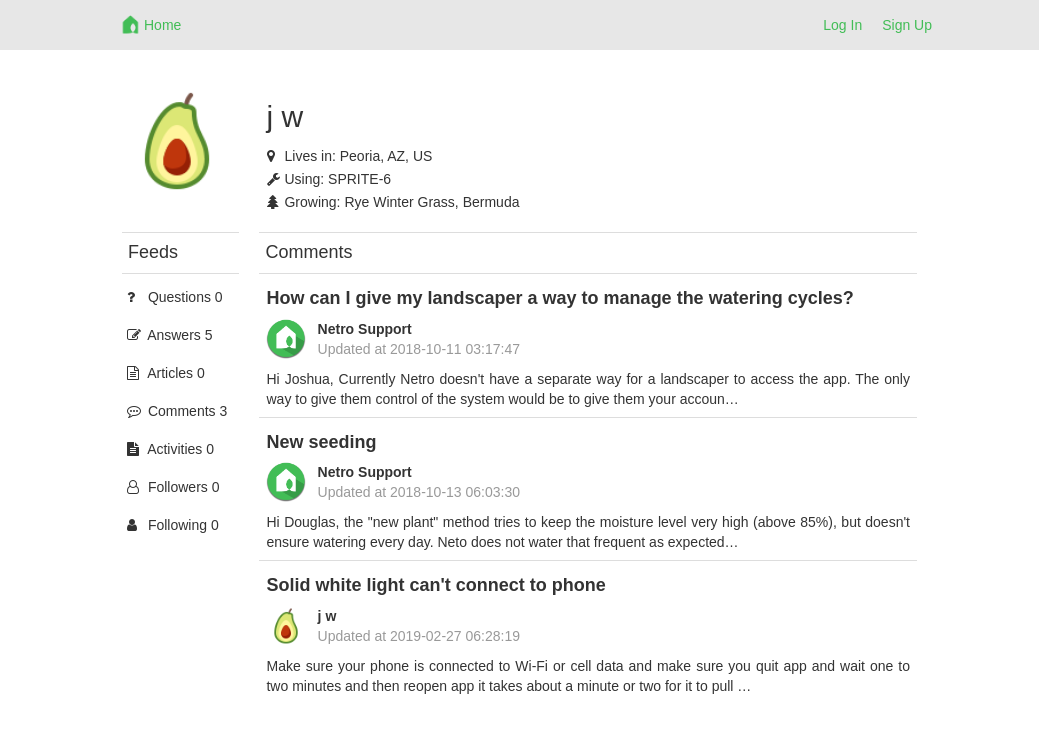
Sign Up (907, 25)
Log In (842, 25)
